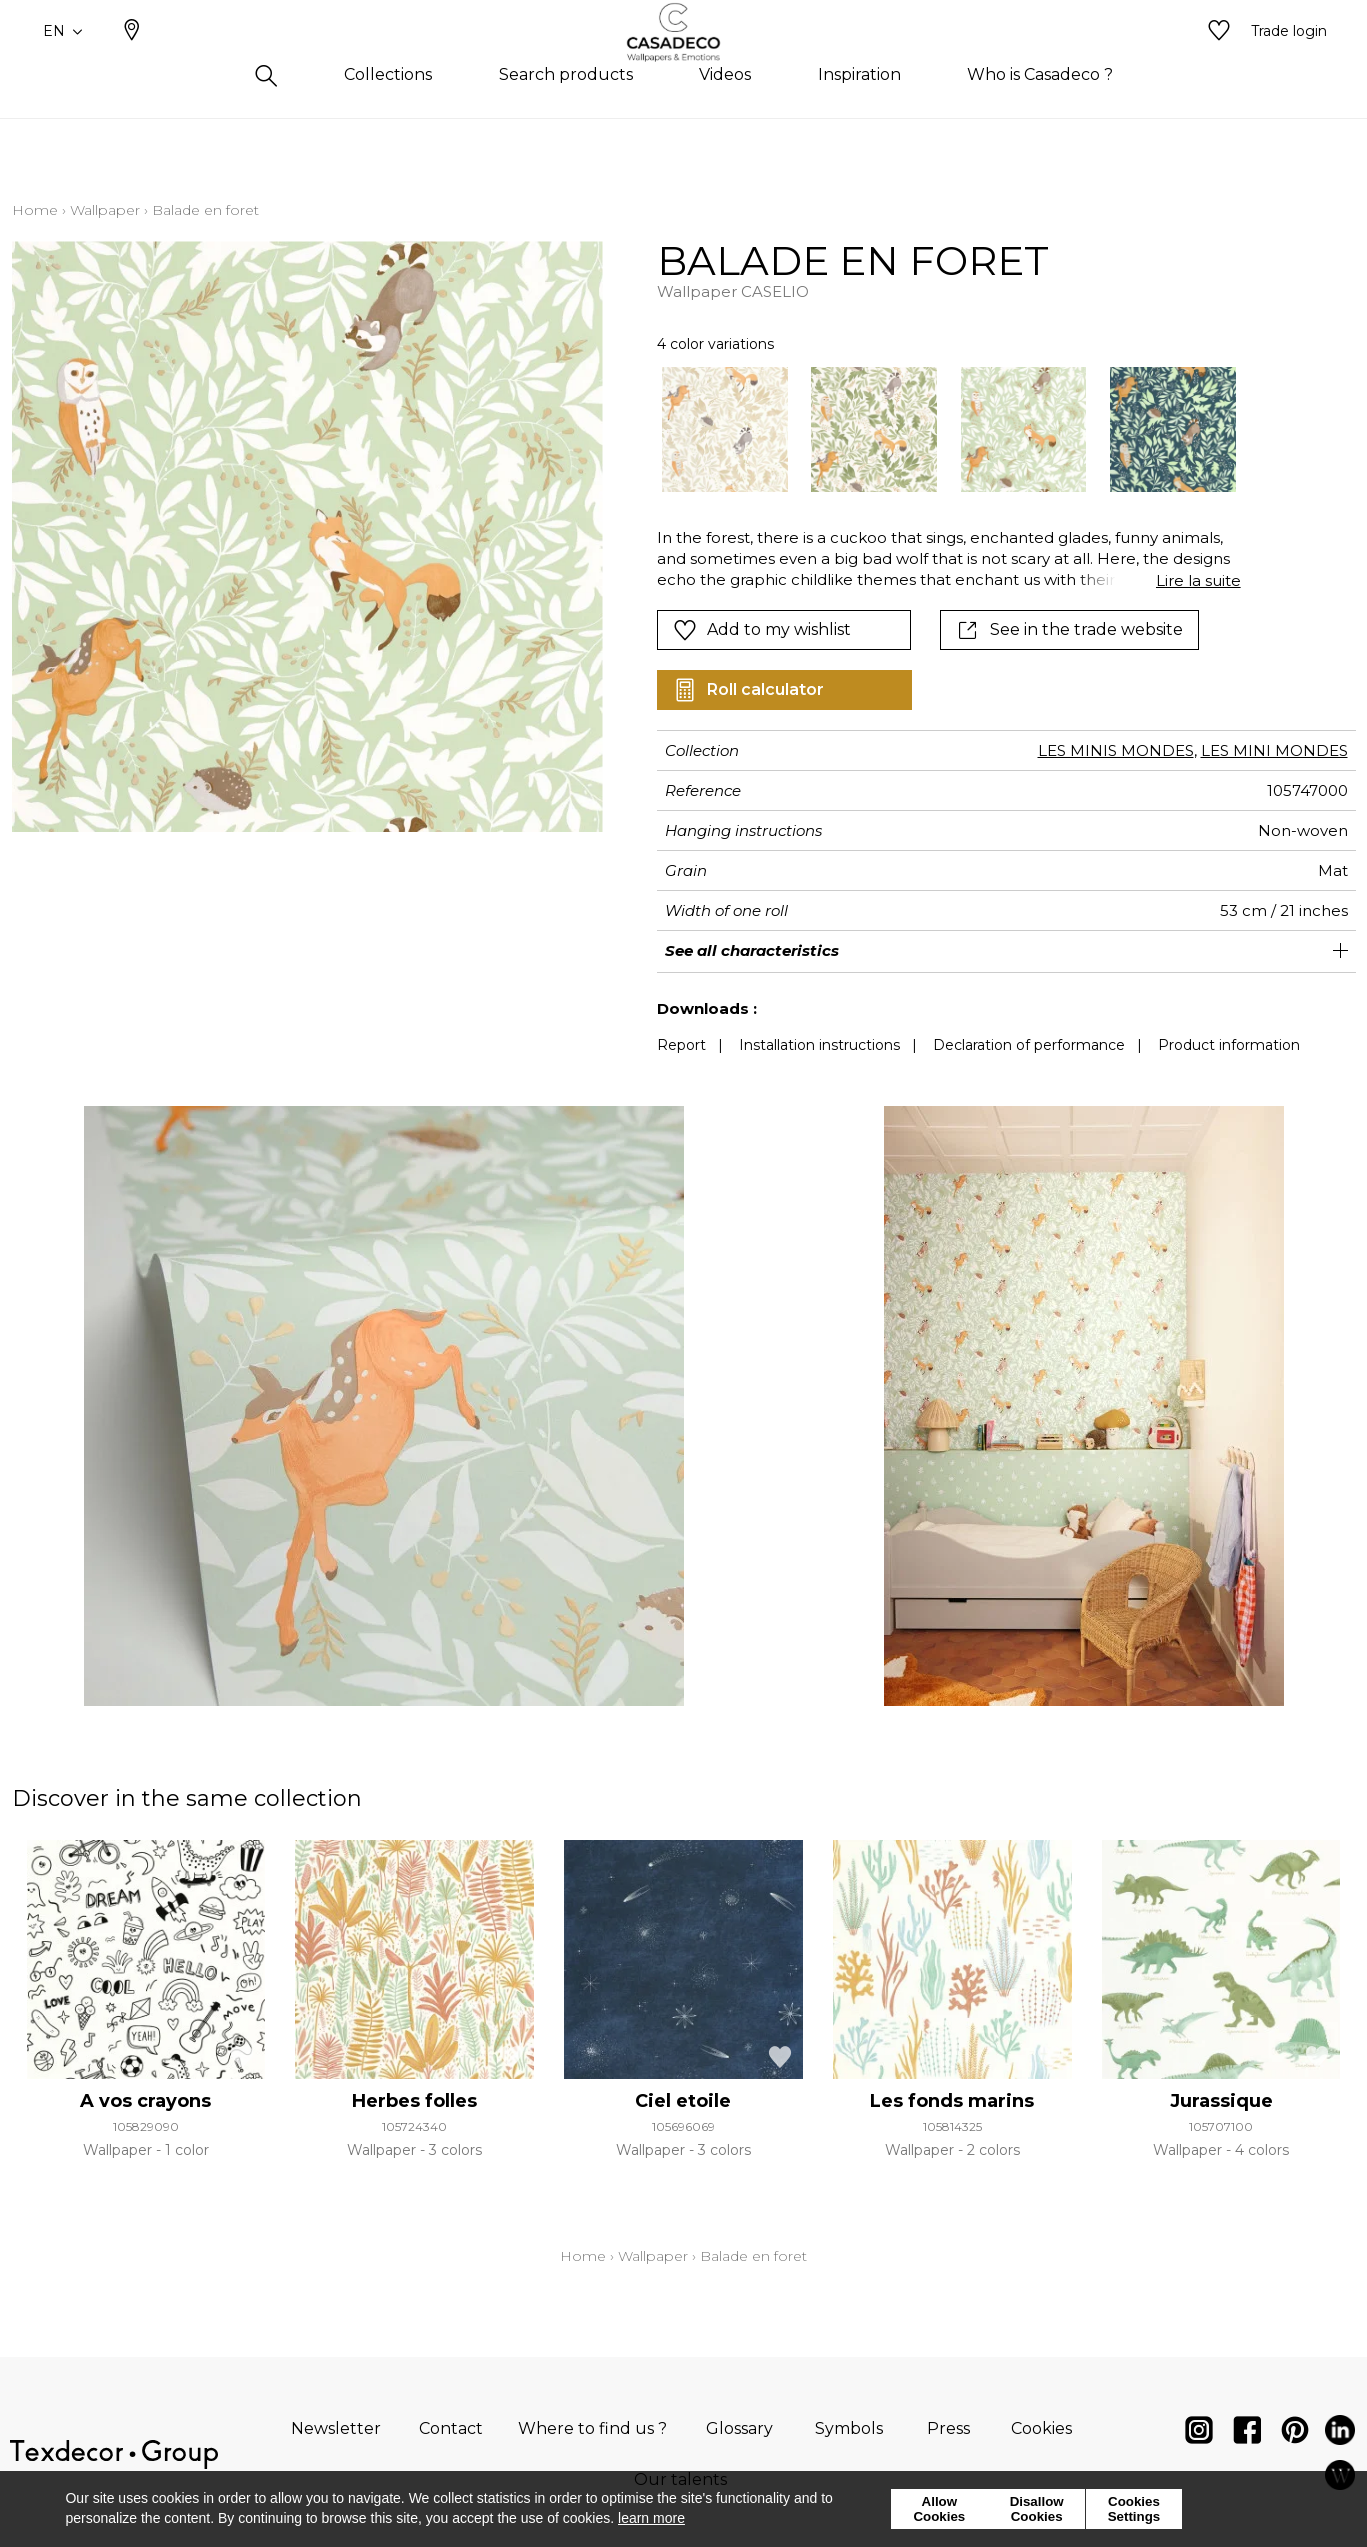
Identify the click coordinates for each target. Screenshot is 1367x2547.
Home (35, 210)
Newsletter (336, 2428)
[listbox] (936, 429)
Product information (1229, 1045)
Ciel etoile (683, 2101)
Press (948, 2428)
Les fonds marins (952, 2101)
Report (681, 1045)
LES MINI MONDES (1274, 750)
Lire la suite (1198, 580)
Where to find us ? (592, 2428)
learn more (651, 2518)
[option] (724, 429)
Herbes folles (414, 2101)
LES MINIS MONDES (1116, 750)
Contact (451, 2428)
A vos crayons (145, 2101)
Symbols (849, 2428)
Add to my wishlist (762, 630)
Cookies (1041, 2428)
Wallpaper (105, 210)
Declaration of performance (1029, 1045)
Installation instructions (819, 1045)
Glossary (739, 2428)
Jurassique (1221, 2101)
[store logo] (683, 63)
